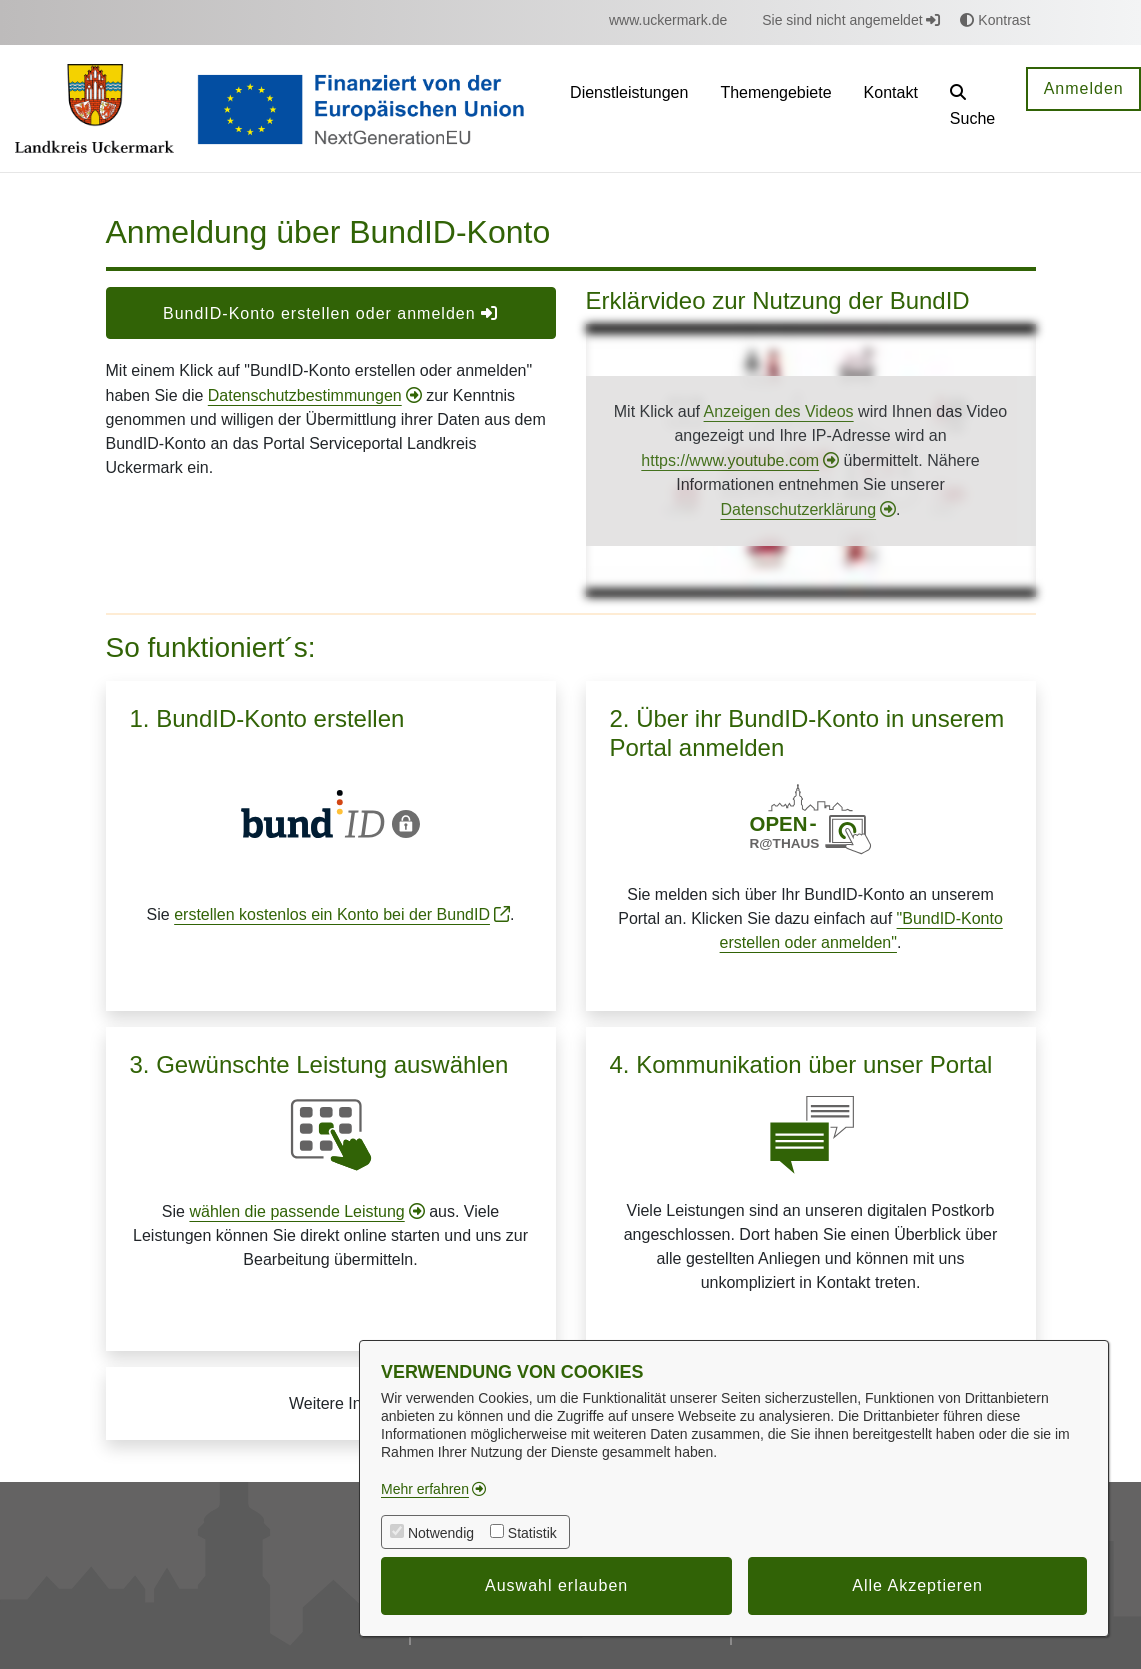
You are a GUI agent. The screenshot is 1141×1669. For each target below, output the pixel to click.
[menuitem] (668, 20)
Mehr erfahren (425, 1489)
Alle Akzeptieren (917, 1585)
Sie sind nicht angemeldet (851, 20)
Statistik (532, 1533)
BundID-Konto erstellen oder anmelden (330, 313)
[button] (972, 108)
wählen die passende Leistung (296, 1211)
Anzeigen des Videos (779, 411)
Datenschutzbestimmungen (305, 395)
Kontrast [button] (995, 20)
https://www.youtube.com (730, 460)
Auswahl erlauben (556, 1585)
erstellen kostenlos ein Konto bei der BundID (332, 914)
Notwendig (441, 1533)
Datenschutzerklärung (798, 509)
